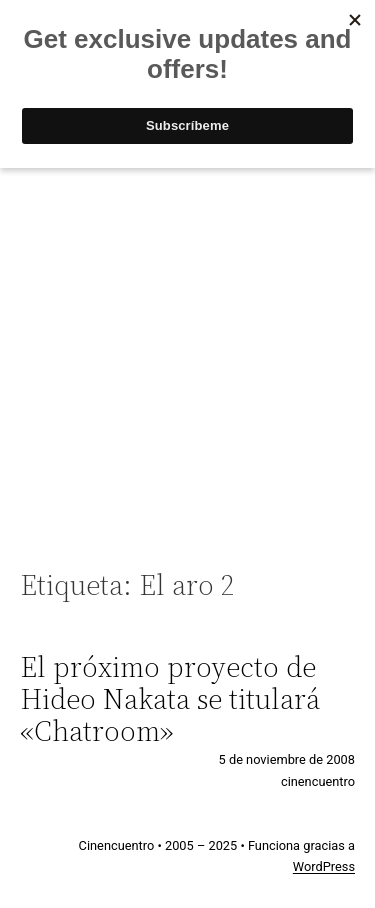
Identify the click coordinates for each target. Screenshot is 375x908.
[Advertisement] (187, 357)
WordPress (324, 866)
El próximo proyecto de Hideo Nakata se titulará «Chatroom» (170, 699)
